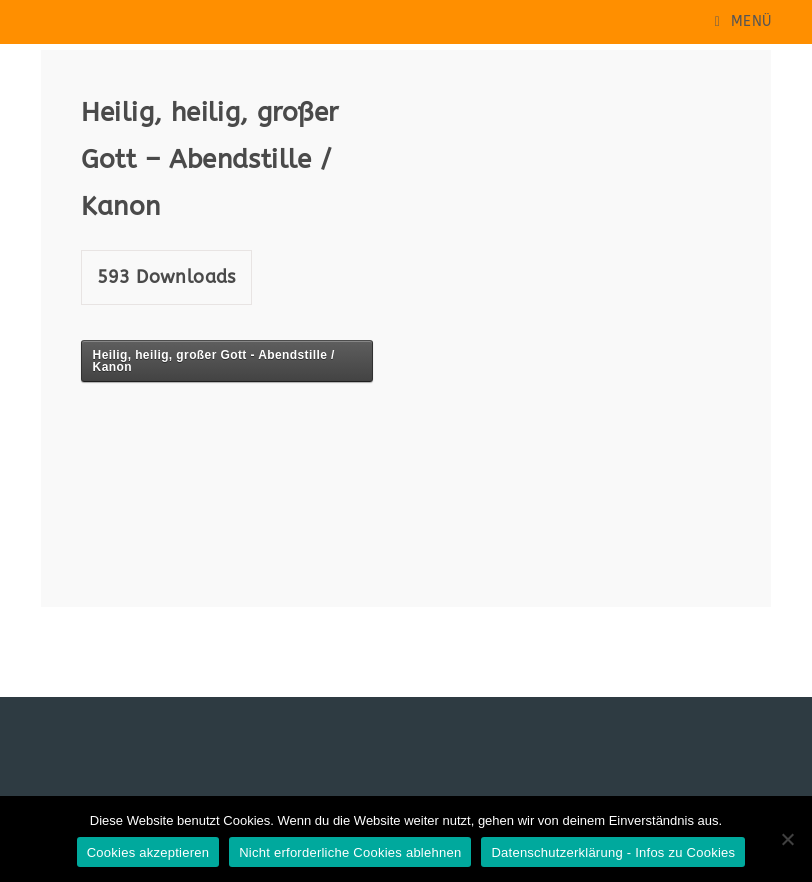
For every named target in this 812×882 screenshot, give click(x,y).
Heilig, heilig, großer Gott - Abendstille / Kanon (214, 361)
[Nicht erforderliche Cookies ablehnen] (787, 839)
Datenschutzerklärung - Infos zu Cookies (613, 852)
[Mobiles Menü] (743, 21)
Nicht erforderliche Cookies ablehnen (350, 852)
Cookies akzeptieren (148, 852)
